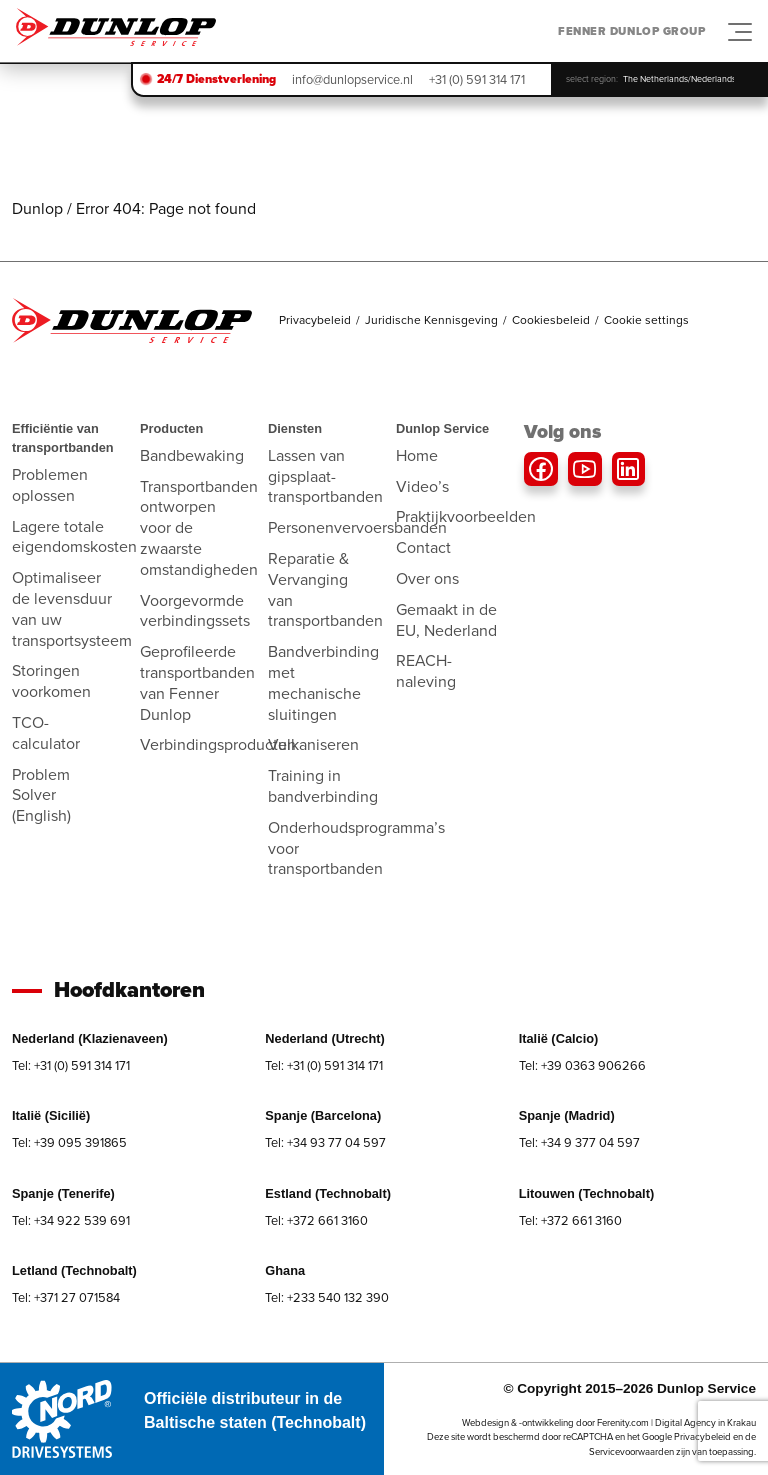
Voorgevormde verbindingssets (195, 611)
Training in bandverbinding (323, 786)
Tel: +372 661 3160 (316, 1220)
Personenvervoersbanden (357, 527)
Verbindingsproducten (218, 744)
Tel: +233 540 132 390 (327, 1297)
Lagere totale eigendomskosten (74, 537)
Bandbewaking (192, 455)
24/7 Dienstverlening (216, 79)
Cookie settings (646, 320)
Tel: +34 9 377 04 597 (579, 1142)
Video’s (422, 486)
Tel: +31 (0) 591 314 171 (71, 1065)
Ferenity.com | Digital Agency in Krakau (676, 1423)
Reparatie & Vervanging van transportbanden (325, 589)
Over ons (427, 578)
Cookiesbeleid (551, 320)
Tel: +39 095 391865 (69, 1142)
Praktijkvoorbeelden (466, 516)
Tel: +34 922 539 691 (71, 1220)
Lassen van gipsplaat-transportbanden (325, 476)
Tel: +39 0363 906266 (582, 1065)
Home (417, 455)
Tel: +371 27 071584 (66, 1297)
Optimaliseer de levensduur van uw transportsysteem (72, 608)
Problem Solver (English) (41, 795)
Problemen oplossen (50, 485)
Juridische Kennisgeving (431, 320)
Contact (423, 547)
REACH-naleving (426, 671)
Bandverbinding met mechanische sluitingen (323, 682)
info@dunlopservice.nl (352, 79)
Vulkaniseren (313, 744)
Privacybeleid (315, 320)
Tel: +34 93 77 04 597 (325, 1142)
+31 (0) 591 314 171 (477, 79)
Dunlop (37, 208)
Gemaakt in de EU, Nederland (446, 620)
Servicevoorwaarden (631, 1452)
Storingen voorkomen (51, 681)
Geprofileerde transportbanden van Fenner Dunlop (197, 682)
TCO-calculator (46, 733)
